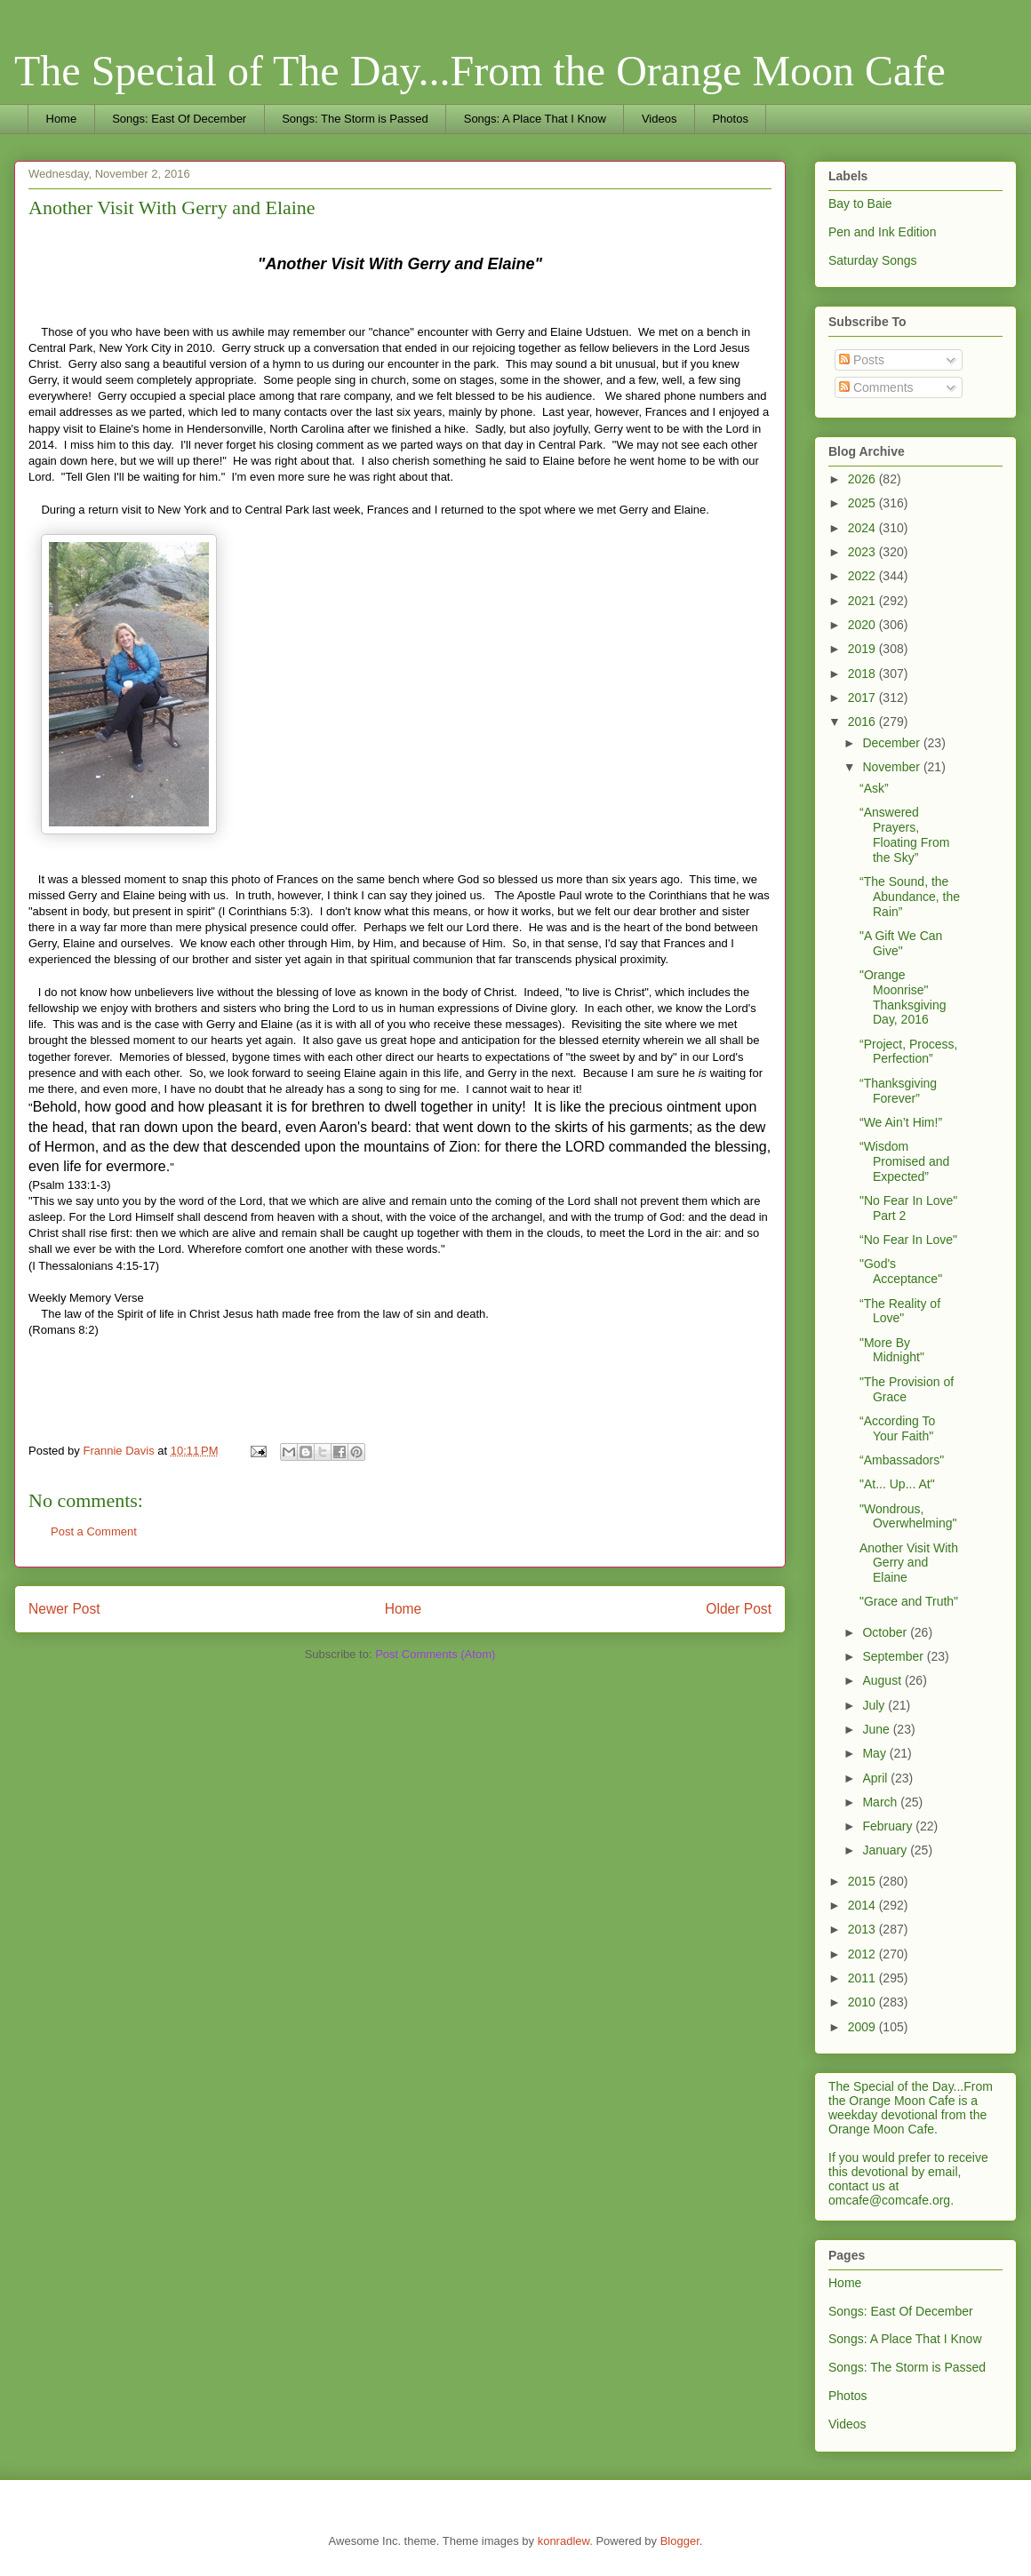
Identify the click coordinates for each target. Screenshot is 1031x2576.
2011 (863, 1978)
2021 (863, 601)
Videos (659, 118)
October (886, 1632)
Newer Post (64, 1608)
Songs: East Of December (179, 118)
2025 (863, 503)
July (875, 1705)
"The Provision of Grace (906, 1389)
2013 (863, 1929)
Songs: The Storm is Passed (355, 118)
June (877, 1729)
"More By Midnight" (891, 1350)
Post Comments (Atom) (435, 1654)
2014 (863, 1905)
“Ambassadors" (901, 1460)
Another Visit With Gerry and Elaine (908, 1563)
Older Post (738, 1608)
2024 (863, 528)
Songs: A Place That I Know (535, 118)
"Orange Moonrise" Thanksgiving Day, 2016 (903, 997)
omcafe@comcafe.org (889, 2200)
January (886, 1850)
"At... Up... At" (897, 1484)
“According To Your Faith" (897, 1428)
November (892, 767)
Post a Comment (94, 1531)
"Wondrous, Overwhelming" (907, 1516)
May (875, 1753)
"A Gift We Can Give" (900, 943)
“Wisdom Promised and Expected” (904, 1161)
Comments (876, 387)
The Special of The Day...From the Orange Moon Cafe (480, 70)
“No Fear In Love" (908, 1239)
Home (61, 118)
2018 (863, 673)
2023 (863, 552)
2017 (863, 697)
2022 (863, 576)
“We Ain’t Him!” (900, 1122)
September (894, 1656)
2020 (863, 625)
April (876, 1778)
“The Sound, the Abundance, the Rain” (909, 896)
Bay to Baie (860, 203)
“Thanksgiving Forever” (898, 1090)
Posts (861, 360)
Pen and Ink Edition (882, 232)
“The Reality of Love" (899, 1311)
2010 (863, 2002)
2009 (863, 2027)
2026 (863, 479)
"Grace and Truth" (908, 1601)
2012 (863, 1954)
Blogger (679, 2541)
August (883, 1680)
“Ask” (874, 788)
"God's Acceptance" (900, 1271)
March (881, 1802)
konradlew (564, 2541)
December (892, 743)
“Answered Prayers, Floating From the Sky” (904, 834)
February (888, 1826)
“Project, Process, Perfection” (908, 1051)
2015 (863, 1881)
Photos (729, 118)
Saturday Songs (872, 260)
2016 (863, 721)
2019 (863, 649)
